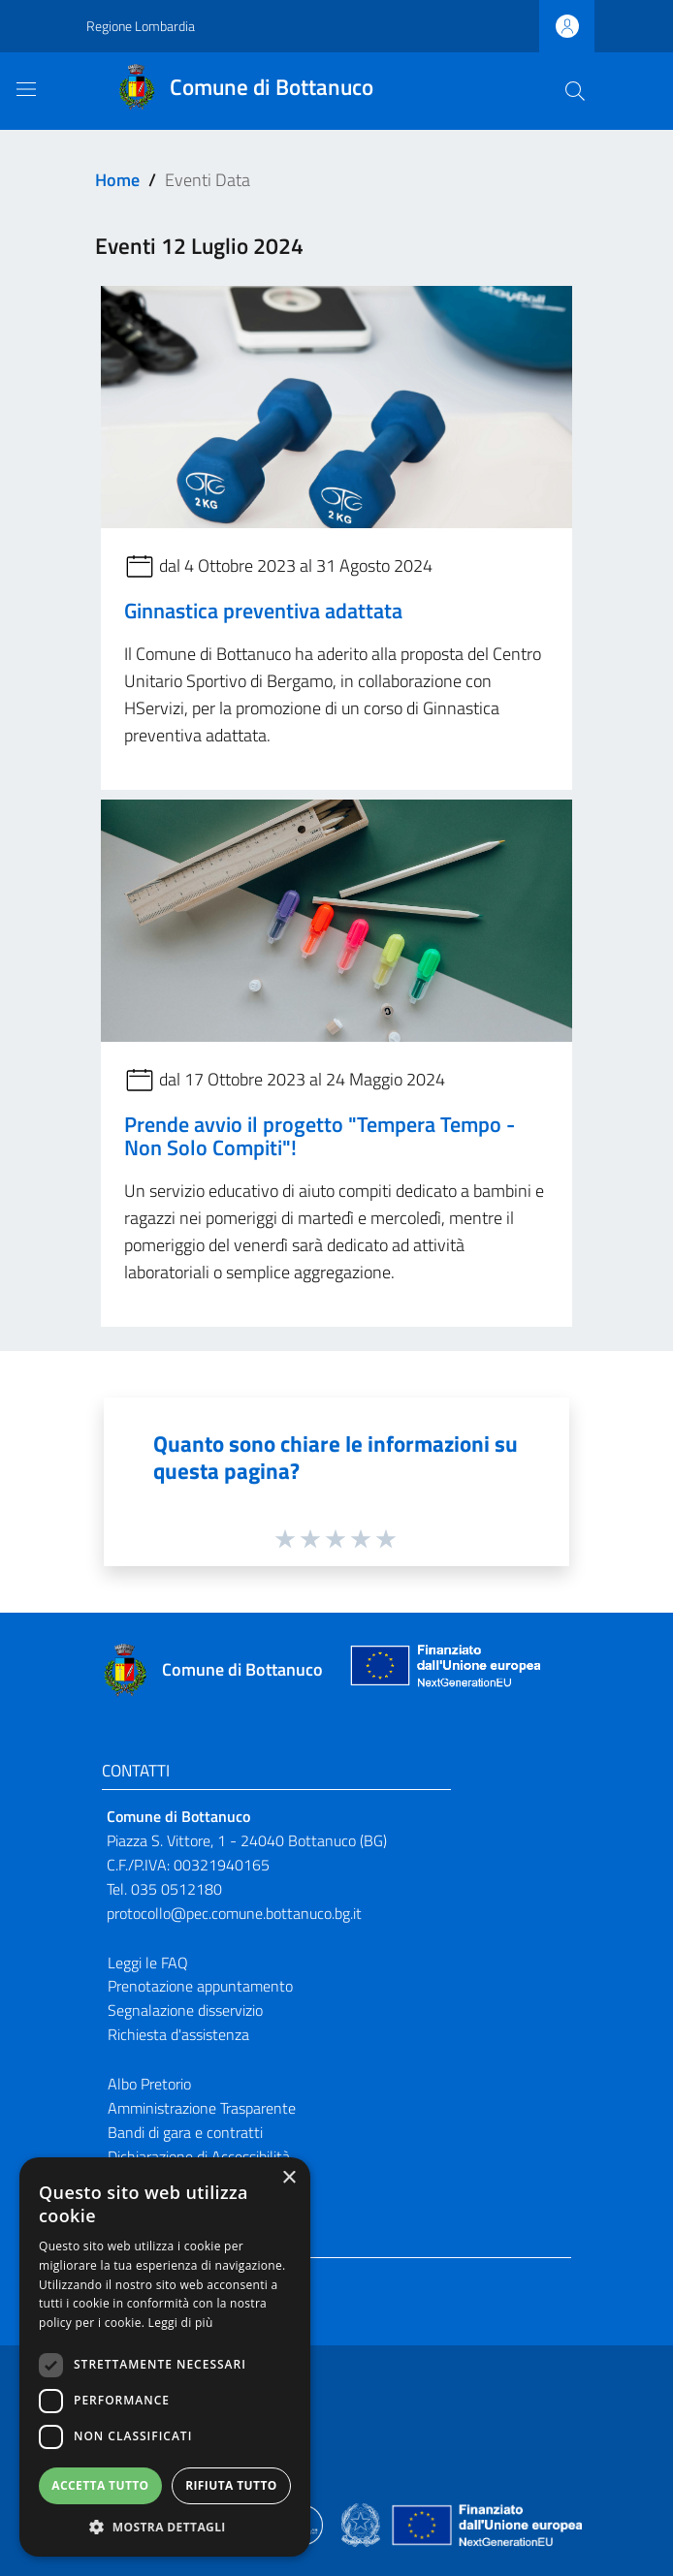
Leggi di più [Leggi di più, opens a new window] (180, 2322)
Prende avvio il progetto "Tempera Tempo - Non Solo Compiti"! (319, 1136)
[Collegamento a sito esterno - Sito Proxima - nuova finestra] (336, 2523)
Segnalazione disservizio (185, 2010)
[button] (165, 2527)
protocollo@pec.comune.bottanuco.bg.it (234, 1913)
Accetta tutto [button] (99, 2485)
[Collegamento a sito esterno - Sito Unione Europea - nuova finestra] (443, 1670)
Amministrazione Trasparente (202, 2108)
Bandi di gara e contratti (185, 2132)
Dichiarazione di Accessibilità (199, 2156)
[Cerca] (575, 91)
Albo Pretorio (149, 2083)
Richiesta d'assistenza (178, 2034)
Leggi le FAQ (148, 1962)
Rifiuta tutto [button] (231, 2485)
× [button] (288, 2178)
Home (117, 180)
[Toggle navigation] (26, 89)
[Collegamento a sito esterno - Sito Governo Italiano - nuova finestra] (362, 2523)
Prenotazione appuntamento (200, 1985)
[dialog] (164, 2357)
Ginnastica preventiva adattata (263, 610)
